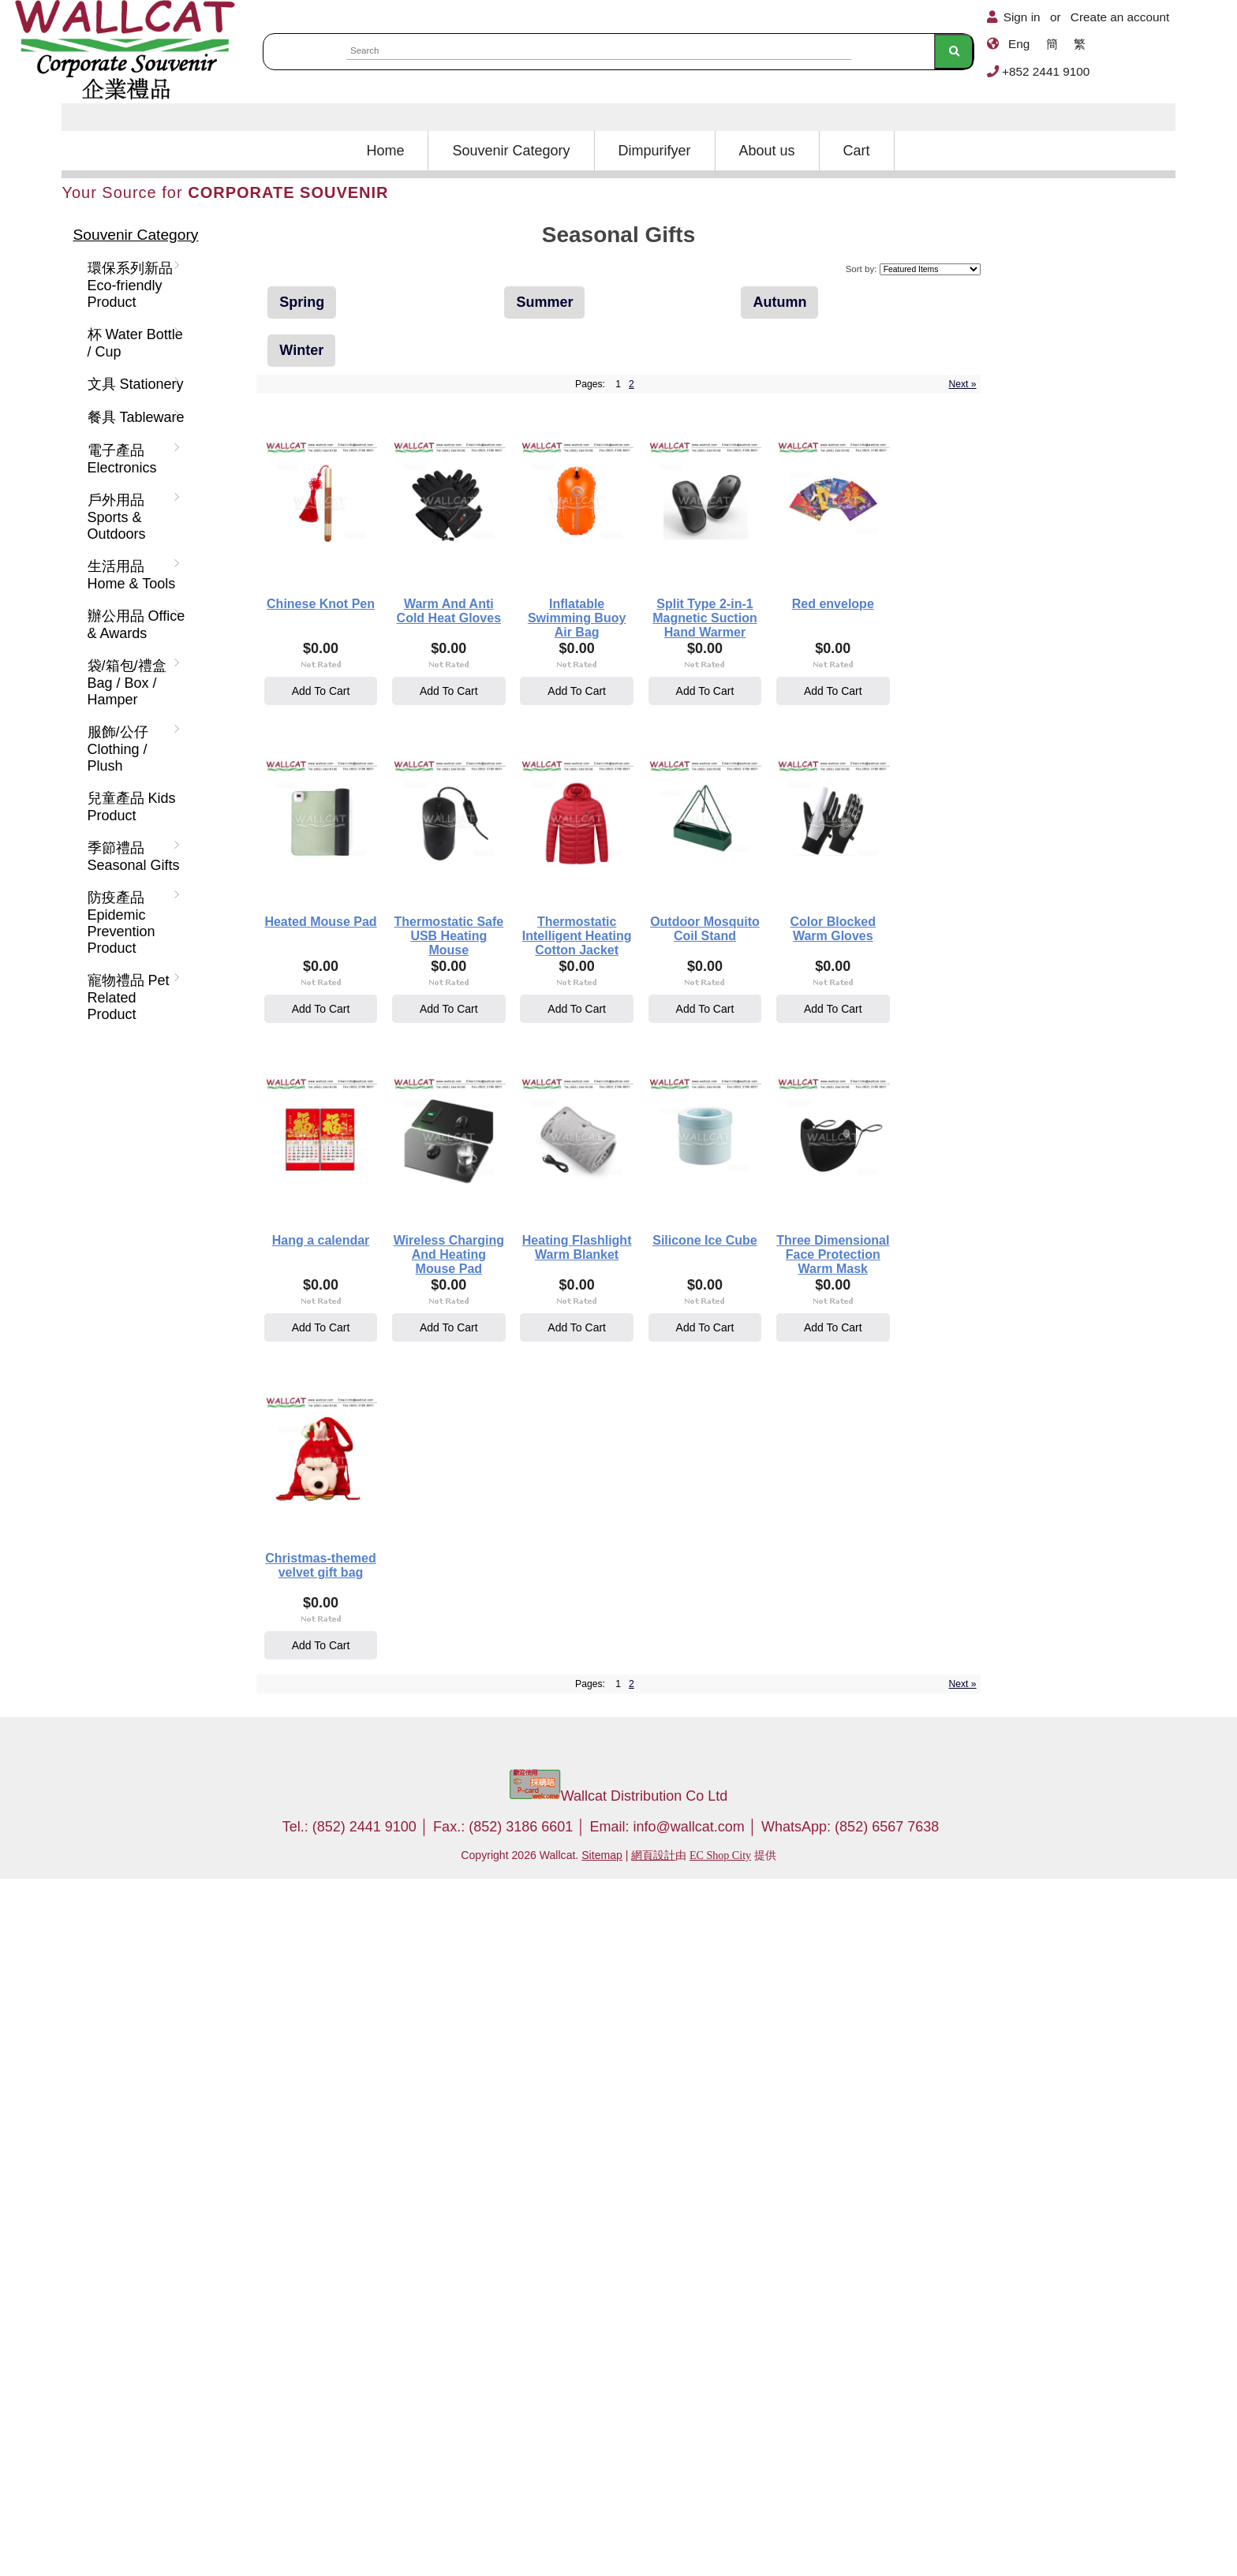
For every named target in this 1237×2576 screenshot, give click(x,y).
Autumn (779, 302)
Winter (301, 350)
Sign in (1022, 17)
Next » (962, 384)
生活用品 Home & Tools (131, 575)
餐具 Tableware (133, 417)
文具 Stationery (132, 384)
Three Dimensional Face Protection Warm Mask (797, 1929)
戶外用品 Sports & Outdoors (131, 517)
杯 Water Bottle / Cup (132, 343)
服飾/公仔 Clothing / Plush (131, 749)
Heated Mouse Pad (798, 936)
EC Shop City (720, 2552)
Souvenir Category (511, 151)
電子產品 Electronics (131, 459)
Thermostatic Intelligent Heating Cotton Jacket (581, 1272)
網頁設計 (653, 2552)
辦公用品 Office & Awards (133, 624)
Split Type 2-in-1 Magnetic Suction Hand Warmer (364, 944)
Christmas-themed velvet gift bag (365, 2258)
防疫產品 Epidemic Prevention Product (131, 923)
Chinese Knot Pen (365, 608)
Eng (1019, 43)
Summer (544, 302)
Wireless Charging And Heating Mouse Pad (797, 1601)
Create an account (1120, 17)
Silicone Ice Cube (581, 1921)
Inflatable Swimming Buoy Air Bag (798, 615)
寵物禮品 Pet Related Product (131, 997)
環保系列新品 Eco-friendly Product (131, 285)
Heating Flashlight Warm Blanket (365, 1929)
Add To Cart (365, 695)
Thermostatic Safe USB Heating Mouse (365, 1272)
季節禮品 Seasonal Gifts (131, 856)
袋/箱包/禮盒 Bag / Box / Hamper (131, 682)
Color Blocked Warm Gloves (365, 1593)
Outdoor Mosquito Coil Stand (797, 1265)
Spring (301, 302)
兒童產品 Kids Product (132, 806)
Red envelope (581, 936)
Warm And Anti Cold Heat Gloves (581, 615)
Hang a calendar (581, 1593)
